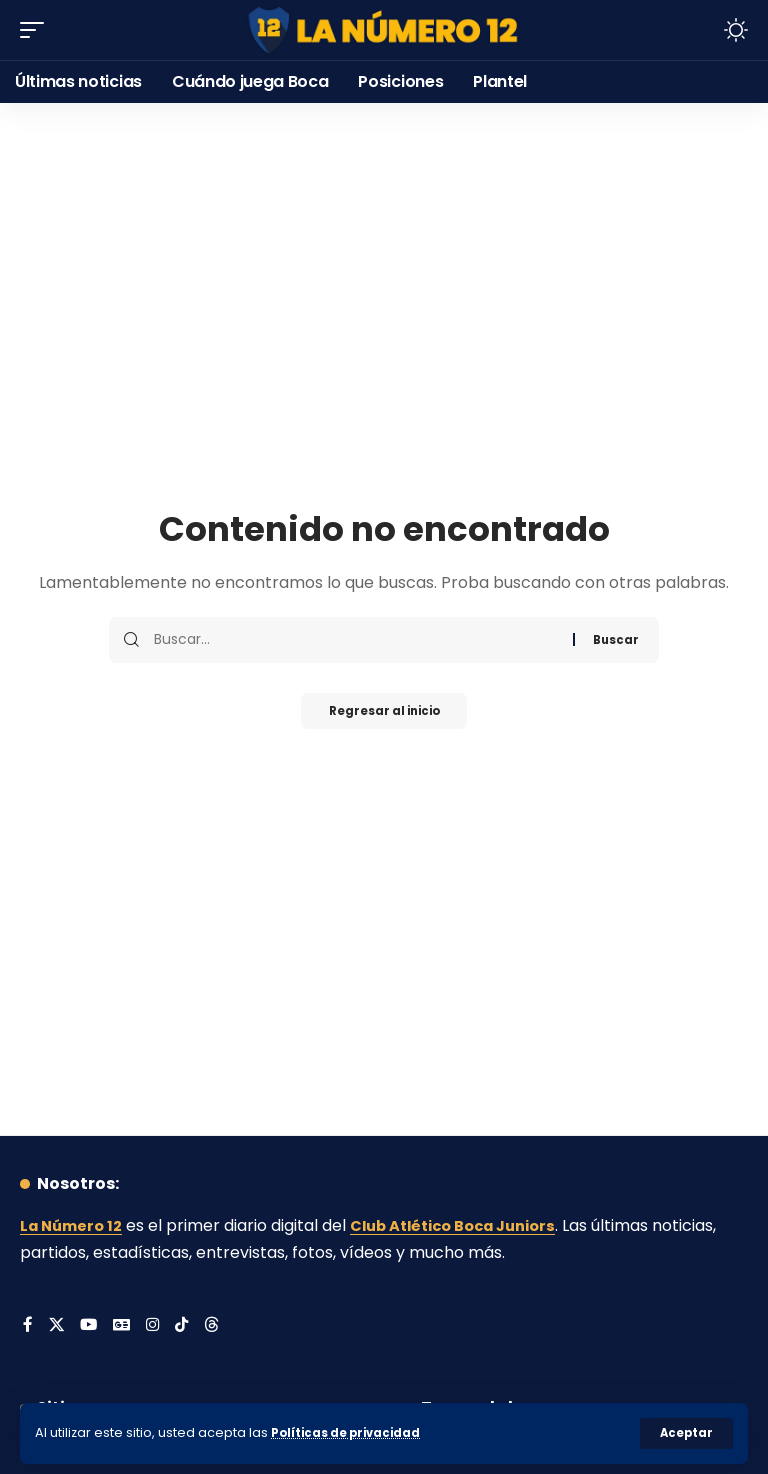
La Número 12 (75, 1225)
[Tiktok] (186, 1326)
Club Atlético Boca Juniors (471, 1225)
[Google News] (124, 1326)
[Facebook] (28, 1326)
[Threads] (217, 1326)
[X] (57, 1326)
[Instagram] (156, 1326)
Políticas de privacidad (352, 1432)
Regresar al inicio (384, 712)
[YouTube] (90, 1326)
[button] (685, 1433)
